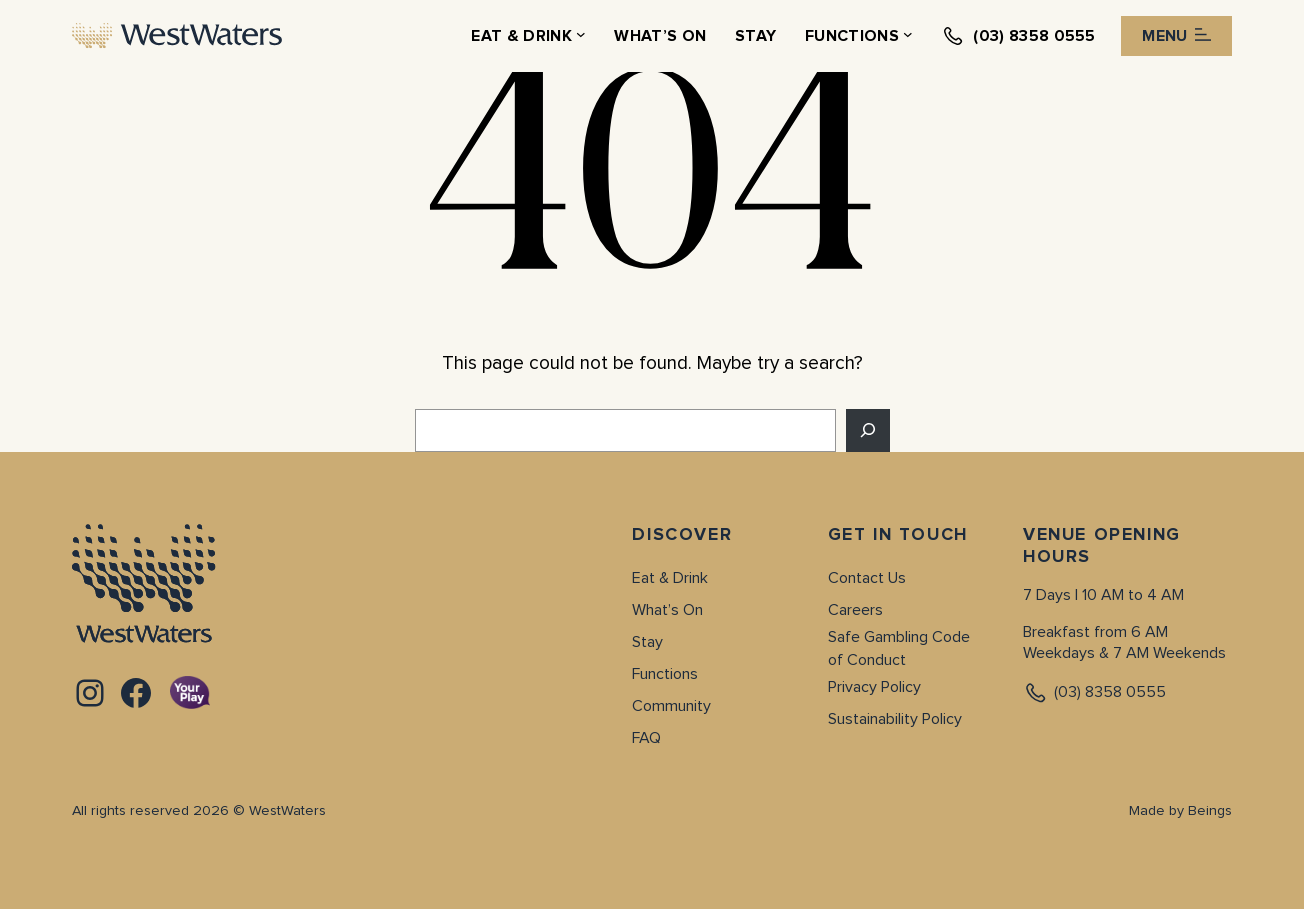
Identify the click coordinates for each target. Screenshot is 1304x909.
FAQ (646, 738)
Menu (1176, 36)
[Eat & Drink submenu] (581, 36)
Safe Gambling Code (899, 637)
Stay (647, 642)
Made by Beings (1180, 811)
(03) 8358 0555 (1094, 693)
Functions (665, 674)
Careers (855, 610)
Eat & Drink (670, 578)
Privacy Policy (874, 687)
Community (671, 706)
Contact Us (867, 578)
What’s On (667, 610)
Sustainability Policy (895, 719)
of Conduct (867, 660)
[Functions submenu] (908, 36)
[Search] (867, 430)
